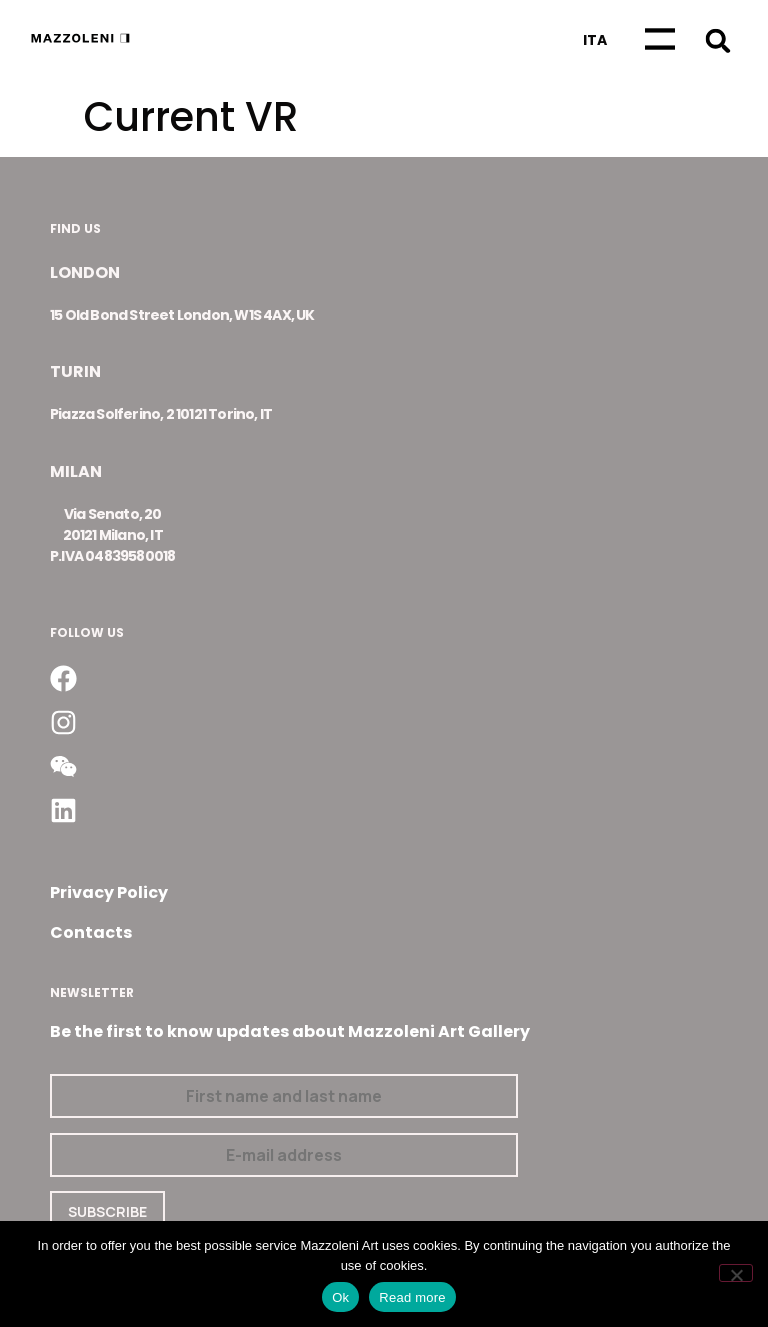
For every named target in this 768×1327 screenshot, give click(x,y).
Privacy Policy (109, 892)
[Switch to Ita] (595, 40)
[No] (736, 1273)
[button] (717, 40)
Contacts (91, 932)
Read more (412, 1297)
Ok (340, 1297)
